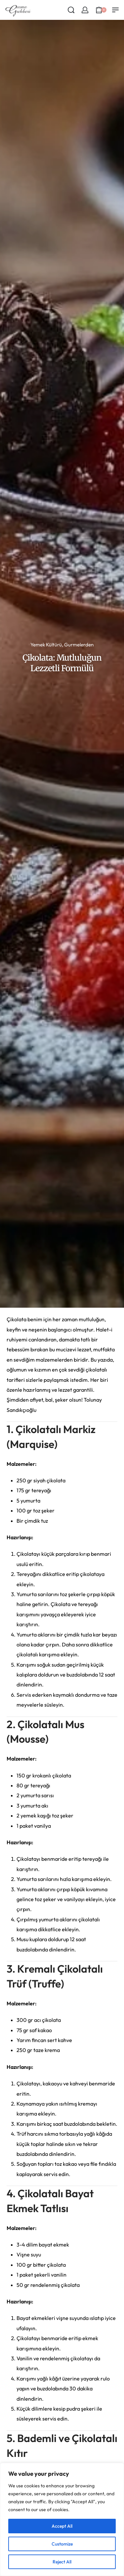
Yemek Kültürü (46, 644)
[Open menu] (115, 10)
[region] (62, 2519)
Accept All (62, 2526)
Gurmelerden (79, 644)
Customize (62, 2544)
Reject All (62, 2562)
